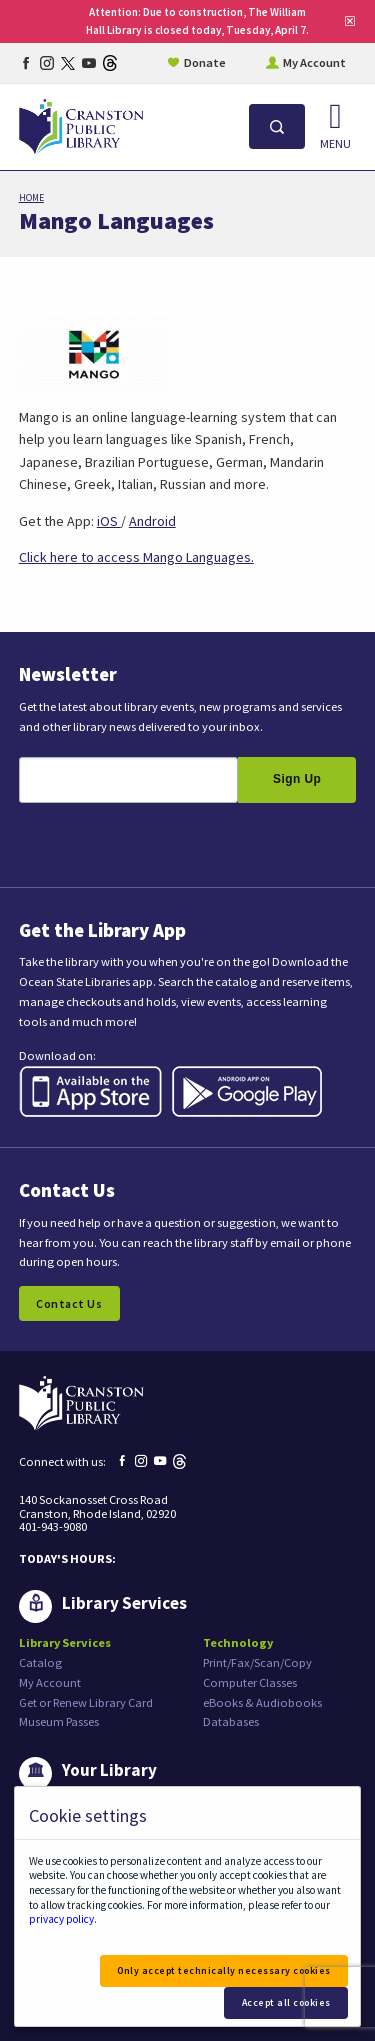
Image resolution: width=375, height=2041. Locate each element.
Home (31, 198)
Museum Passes (59, 1721)
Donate (205, 62)
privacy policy (61, 1919)
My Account (314, 62)
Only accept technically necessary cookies (224, 1970)
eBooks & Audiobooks (262, 1702)
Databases (231, 1721)
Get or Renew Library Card (86, 1702)
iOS (109, 521)
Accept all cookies (286, 2002)
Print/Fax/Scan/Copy (257, 1662)
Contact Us (69, 1303)
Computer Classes (250, 1682)
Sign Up (297, 779)
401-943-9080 (53, 1526)
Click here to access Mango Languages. (136, 557)
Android (152, 521)
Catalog (40, 1662)
